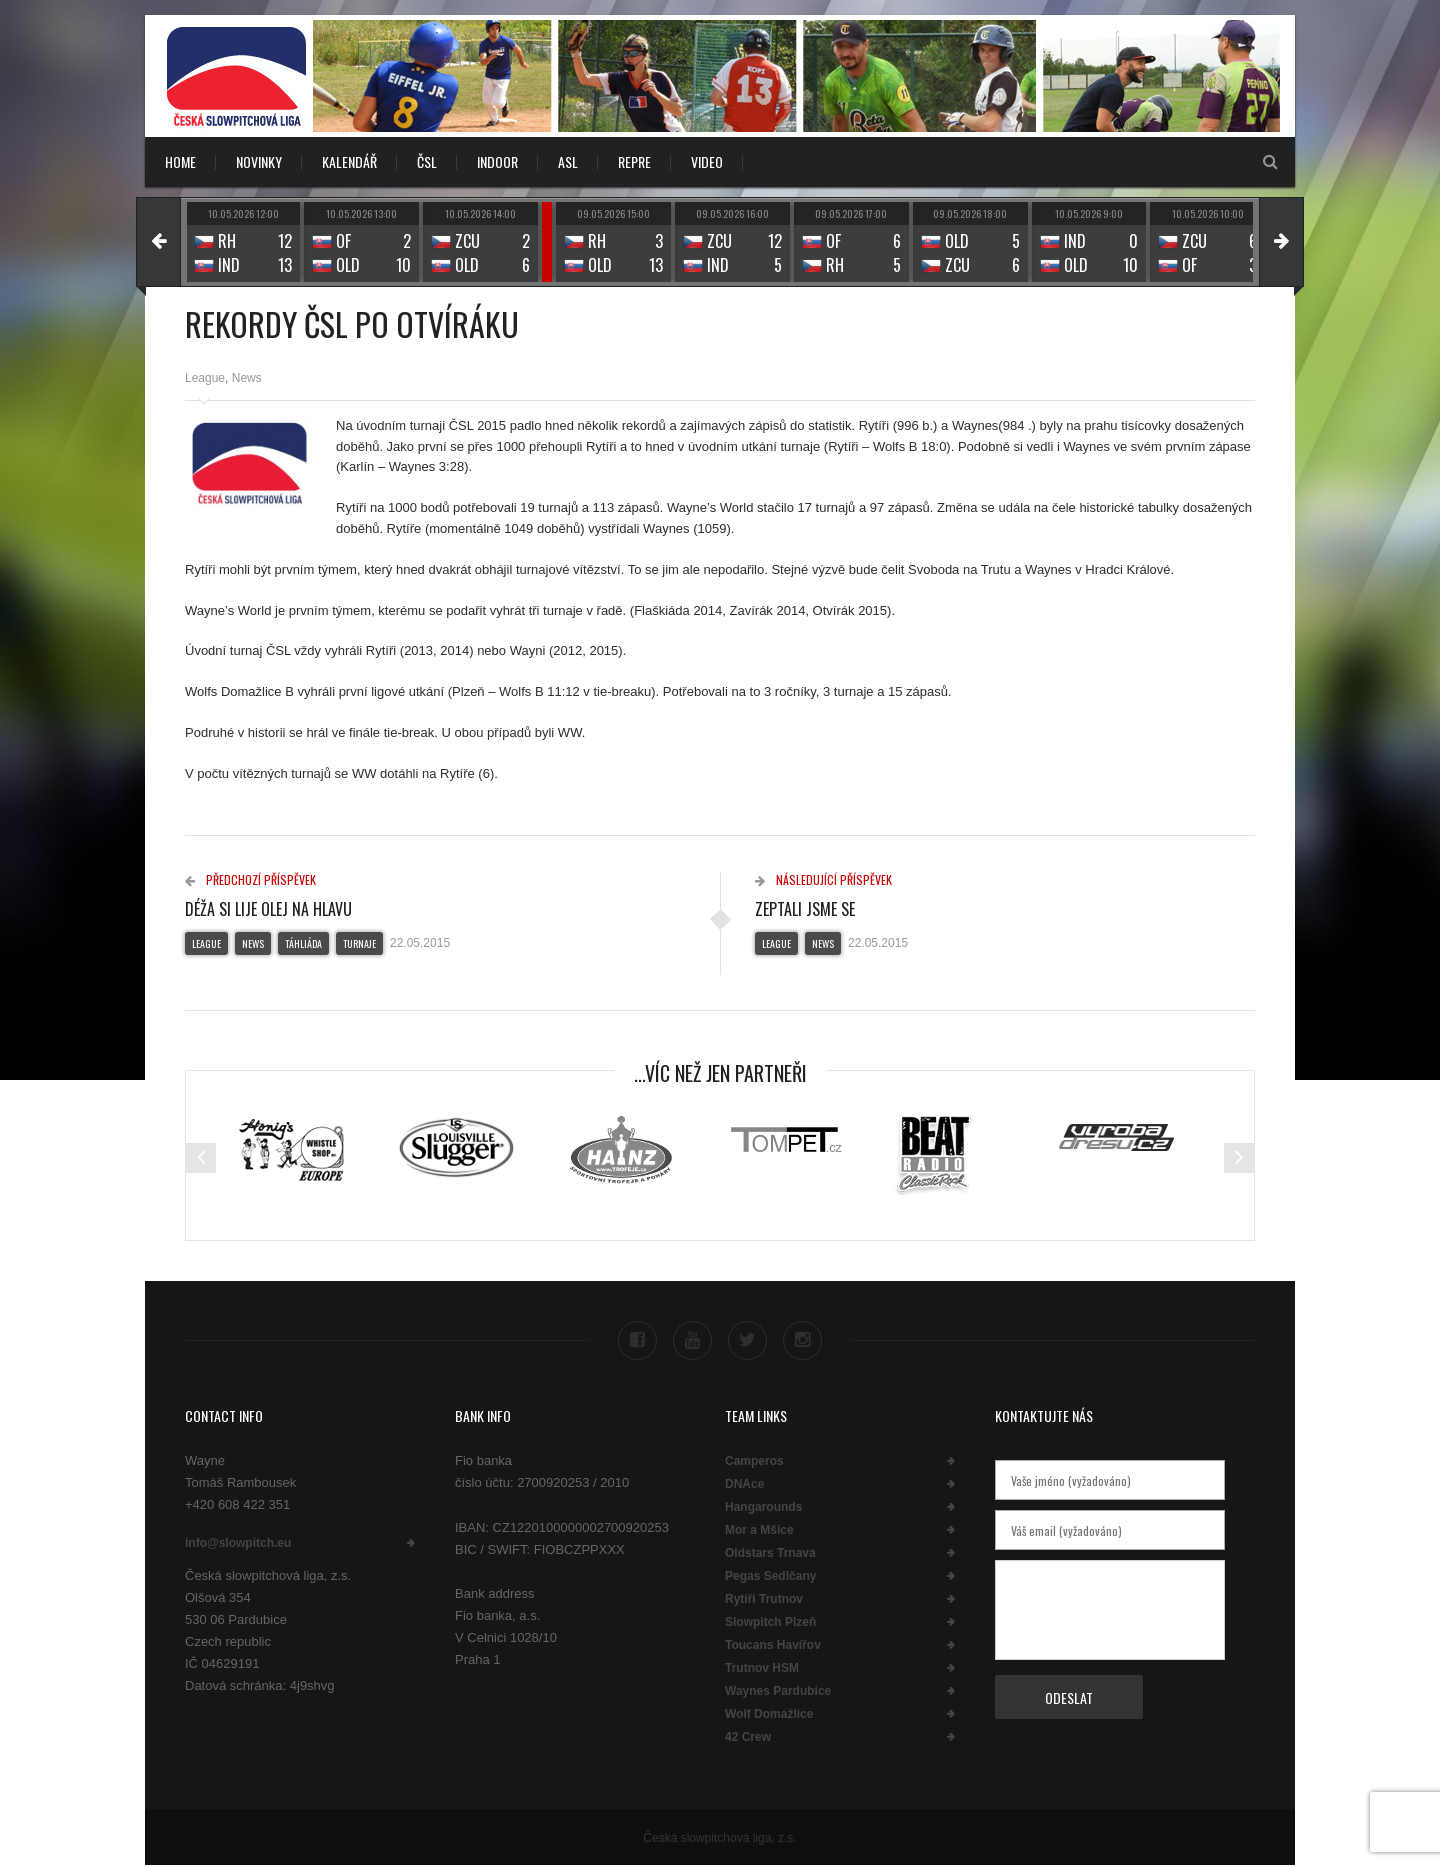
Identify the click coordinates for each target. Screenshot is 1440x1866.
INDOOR (497, 161)
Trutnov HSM (762, 1668)
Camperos (754, 1461)
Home (180, 161)
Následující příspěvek (823, 879)
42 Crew (748, 1737)
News (247, 378)
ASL (568, 161)
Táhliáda (303, 943)
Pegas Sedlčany (770, 1576)
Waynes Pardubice (778, 1691)
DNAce (744, 1484)
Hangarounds (763, 1507)
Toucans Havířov (773, 1645)
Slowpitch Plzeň (770, 1622)
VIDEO (707, 161)
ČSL (427, 161)
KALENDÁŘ (349, 161)
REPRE (634, 161)
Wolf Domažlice (769, 1714)
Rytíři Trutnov (764, 1599)
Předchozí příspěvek (250, 879)
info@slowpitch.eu (238, 1542)
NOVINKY (259, 161)
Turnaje (359, 943)
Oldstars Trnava (770, 1553)
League (205, 378)
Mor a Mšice (759, 1530)
